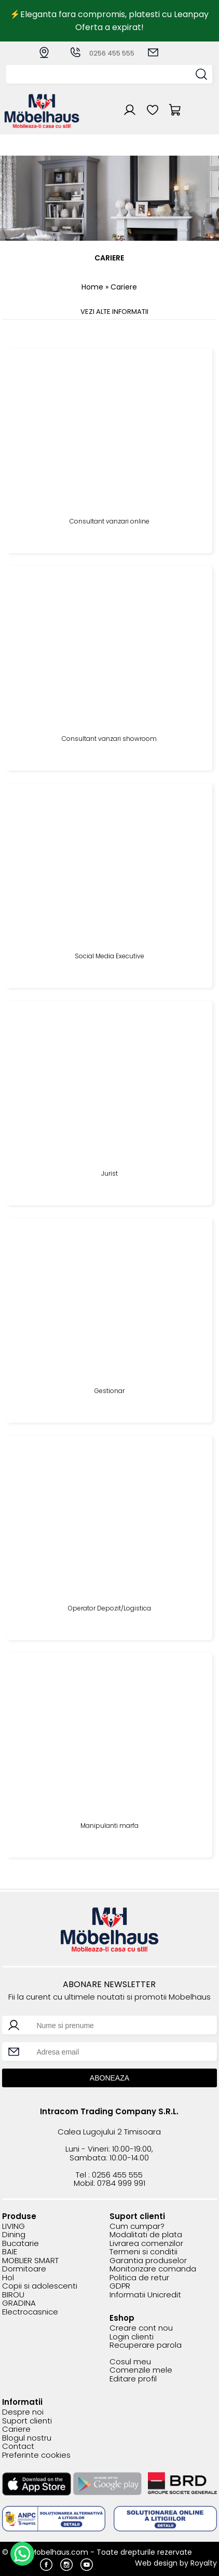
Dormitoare (24, 2269)
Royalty (203, 2563)
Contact (18, 2446)
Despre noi (23, 2412)
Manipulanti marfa (109, 1826)
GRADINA (19, 2303)
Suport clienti (27, 2421)
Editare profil (133, 2379)
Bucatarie (20, 2243)
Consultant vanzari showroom (109, 739)
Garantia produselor (148, 2260)
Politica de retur (139, 2278)
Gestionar (109, 1391)
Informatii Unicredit (145, 2295)
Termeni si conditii (143, 2252)
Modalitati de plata (146, 2234)
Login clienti (132, 2337)
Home (92, 287)
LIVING (13, 2226)
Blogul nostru (26, 2438)
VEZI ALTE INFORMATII (114, 311)
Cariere (16, 2429)
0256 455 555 (101, 53)
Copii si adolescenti (39, 2286)
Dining (13, 2234)
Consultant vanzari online (109, 522)
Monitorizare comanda (153, 2269)
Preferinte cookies (36, 2455)
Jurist (109, 1174)
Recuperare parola (146, 2345)
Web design (156, 2563)
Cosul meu (130, 2362)
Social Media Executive (109, 956)
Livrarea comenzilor (146, 2243)
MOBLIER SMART (30, 2260)
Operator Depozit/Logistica (109, 1609)
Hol (8, 2278)
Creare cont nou (141, 2328)
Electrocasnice (30, 2312)
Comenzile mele (141, 2370)
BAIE (9, 2252)
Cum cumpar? (137, 2226)
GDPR (120, 2286)
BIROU (13, 2295)
